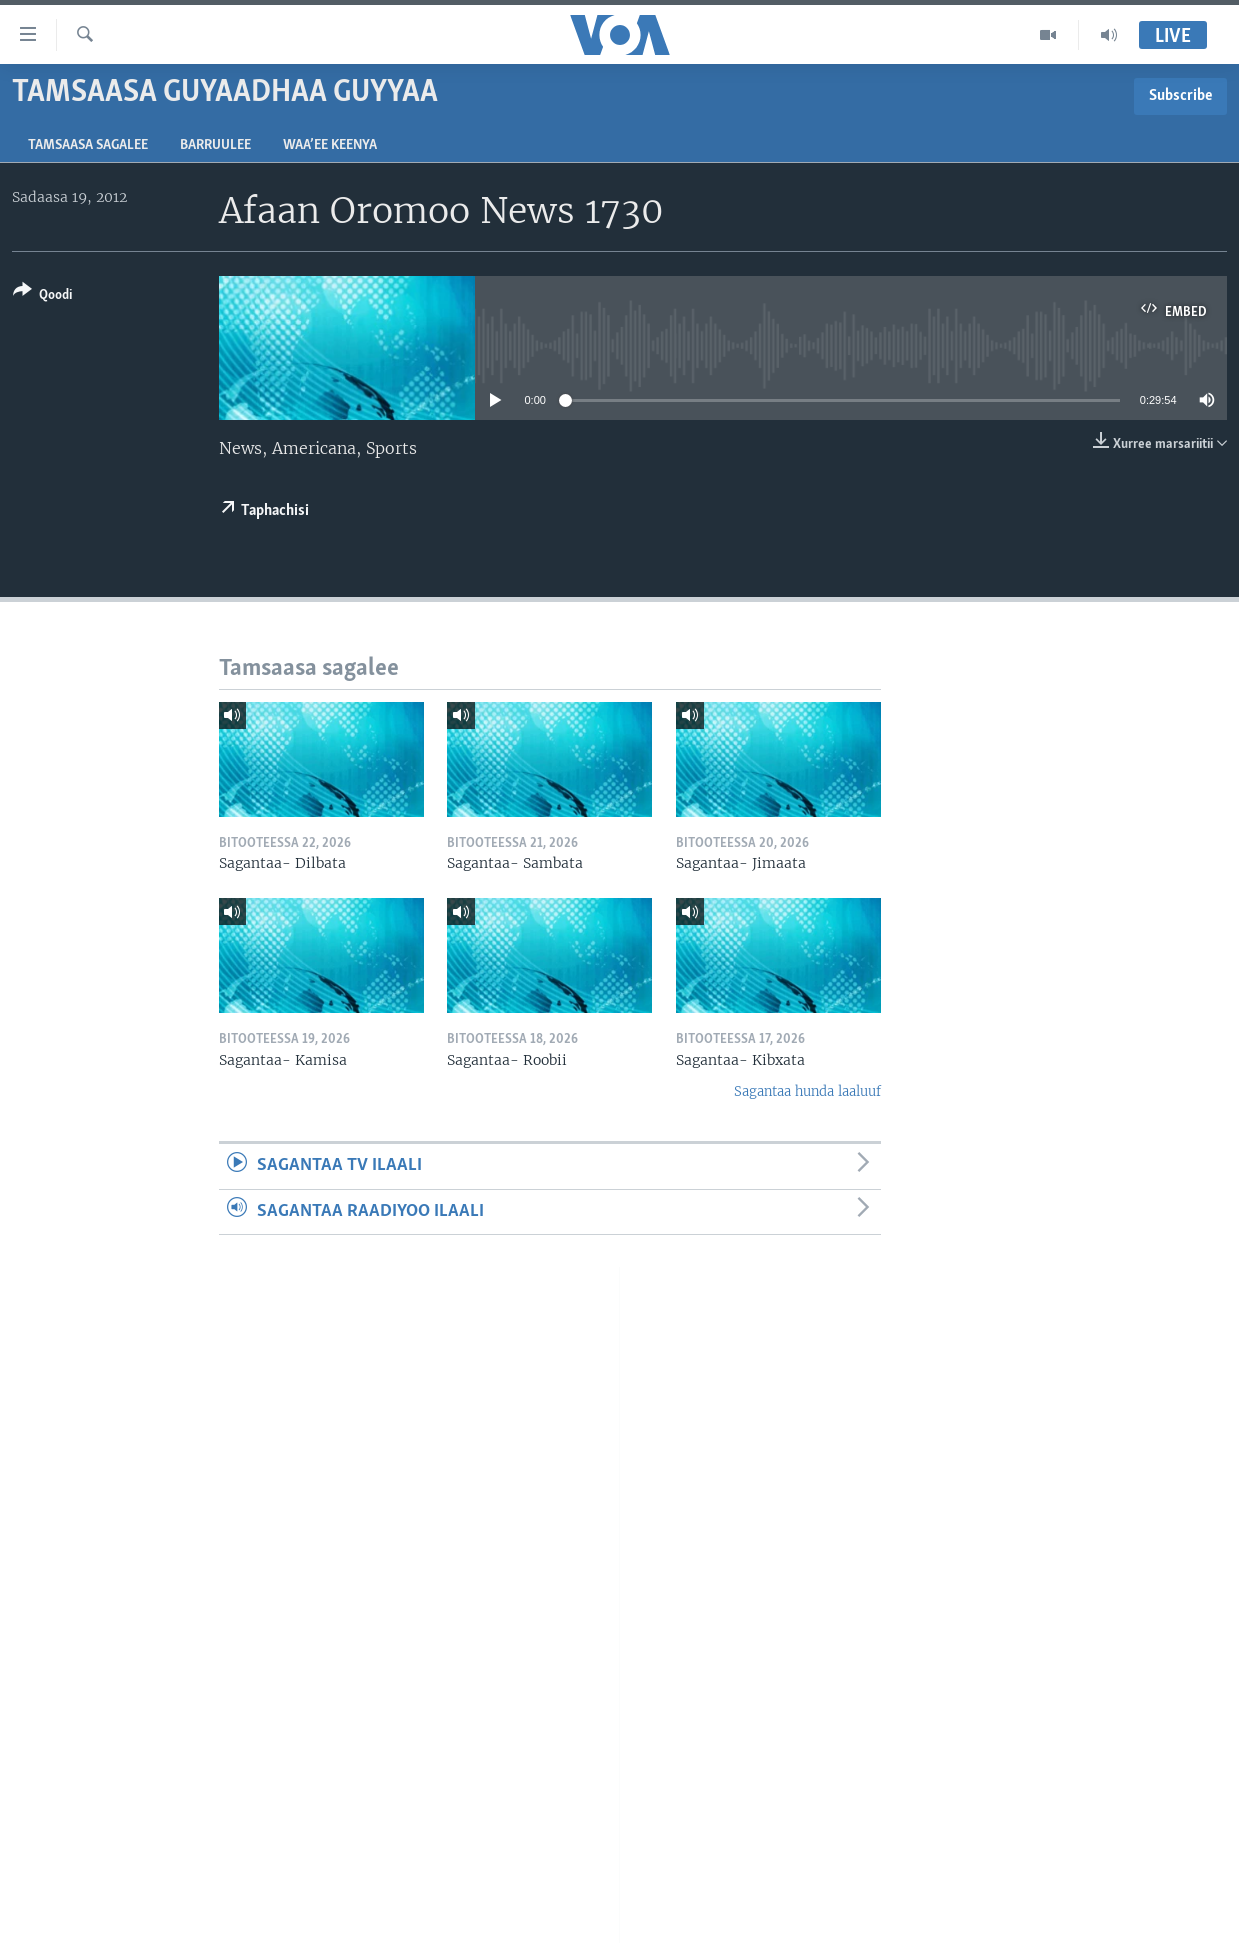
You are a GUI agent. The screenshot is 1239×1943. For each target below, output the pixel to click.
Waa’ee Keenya (330, 145)
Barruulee (215, 145)
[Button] (42, 296)
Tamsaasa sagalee (88, 145)
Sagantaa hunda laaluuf (807, 1091)
